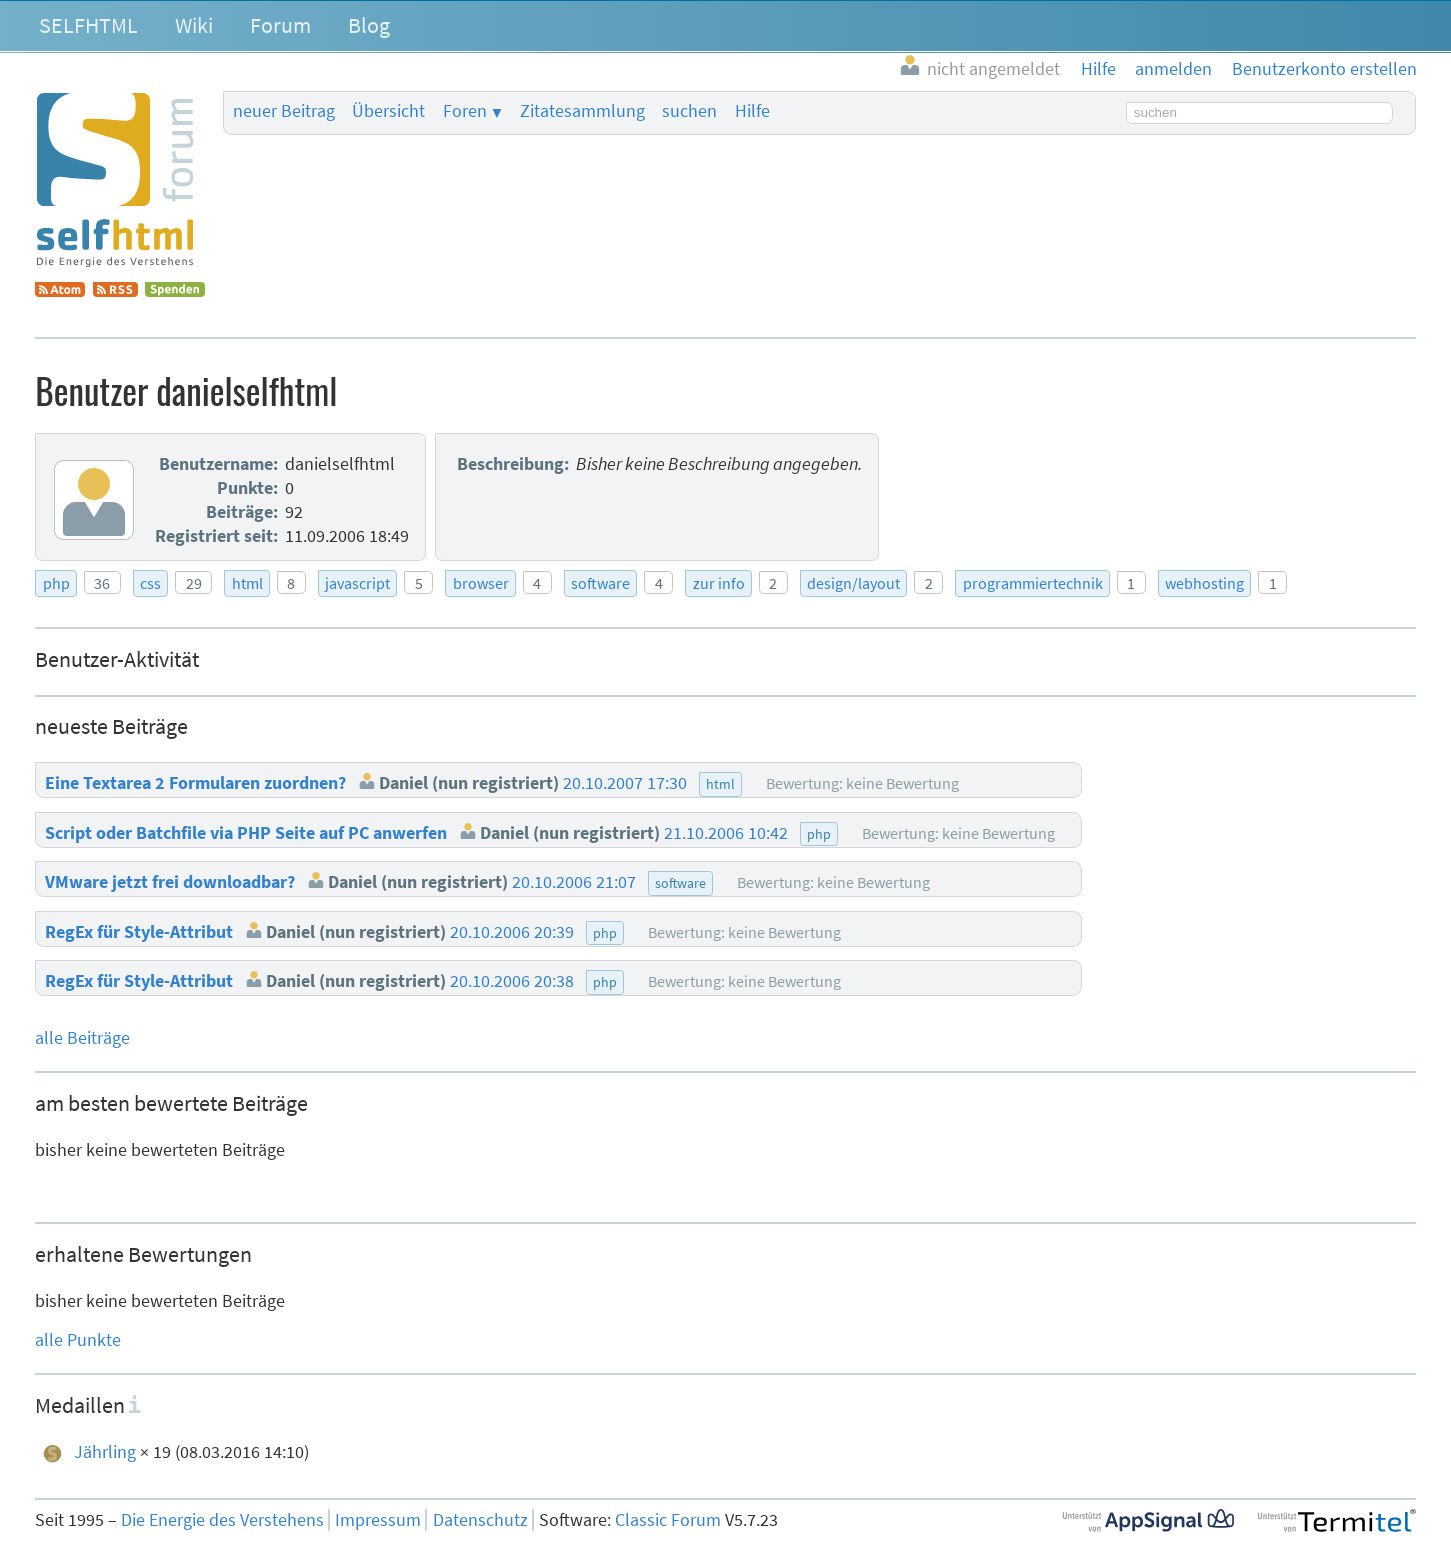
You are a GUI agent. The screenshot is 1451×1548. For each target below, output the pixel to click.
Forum (280, 25)
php (56, 583)
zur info (719, 583)
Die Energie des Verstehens (222, 1520)
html (247, 583)
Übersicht (388, 111)
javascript (357, 583)
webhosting (1204, 583)
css (150, 583)
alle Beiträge (82, 1038)
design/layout (853, 583)
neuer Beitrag (284, 111)
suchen (689, 111)
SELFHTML (88, 25)
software (600, 583)
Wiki (194, 25)
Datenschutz (480, 1520)
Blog (369, 25)
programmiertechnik (1033, 583)
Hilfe (752, 111)
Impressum (378, 1520)
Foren (465, 111)
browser (481, 583)
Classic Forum (668, 1520)
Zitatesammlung (582, 111)
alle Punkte (78, 1340)
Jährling (105, 1452)
